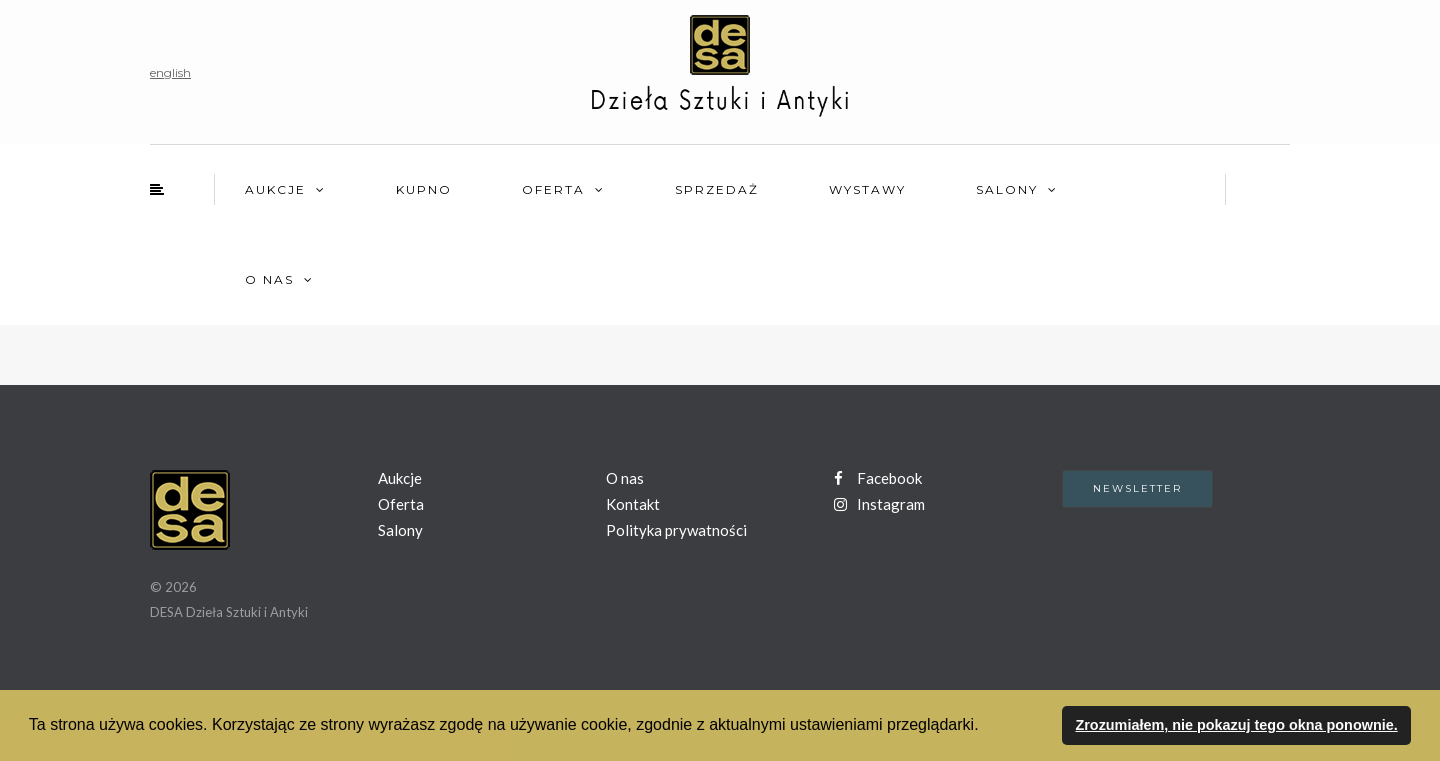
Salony (1007, 189)
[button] (986, 727)
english (170, 72)
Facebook (878, 478)
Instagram (879, 504)
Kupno (424, 189)
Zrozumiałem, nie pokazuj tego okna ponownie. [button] (1236, 725)
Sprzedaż (717, 189)
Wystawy (867, 189)
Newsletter (1137, 488)
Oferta (553, 189)
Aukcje (275, 189)
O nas (269, 279)
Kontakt (633, 504)
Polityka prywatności (676, 530)
